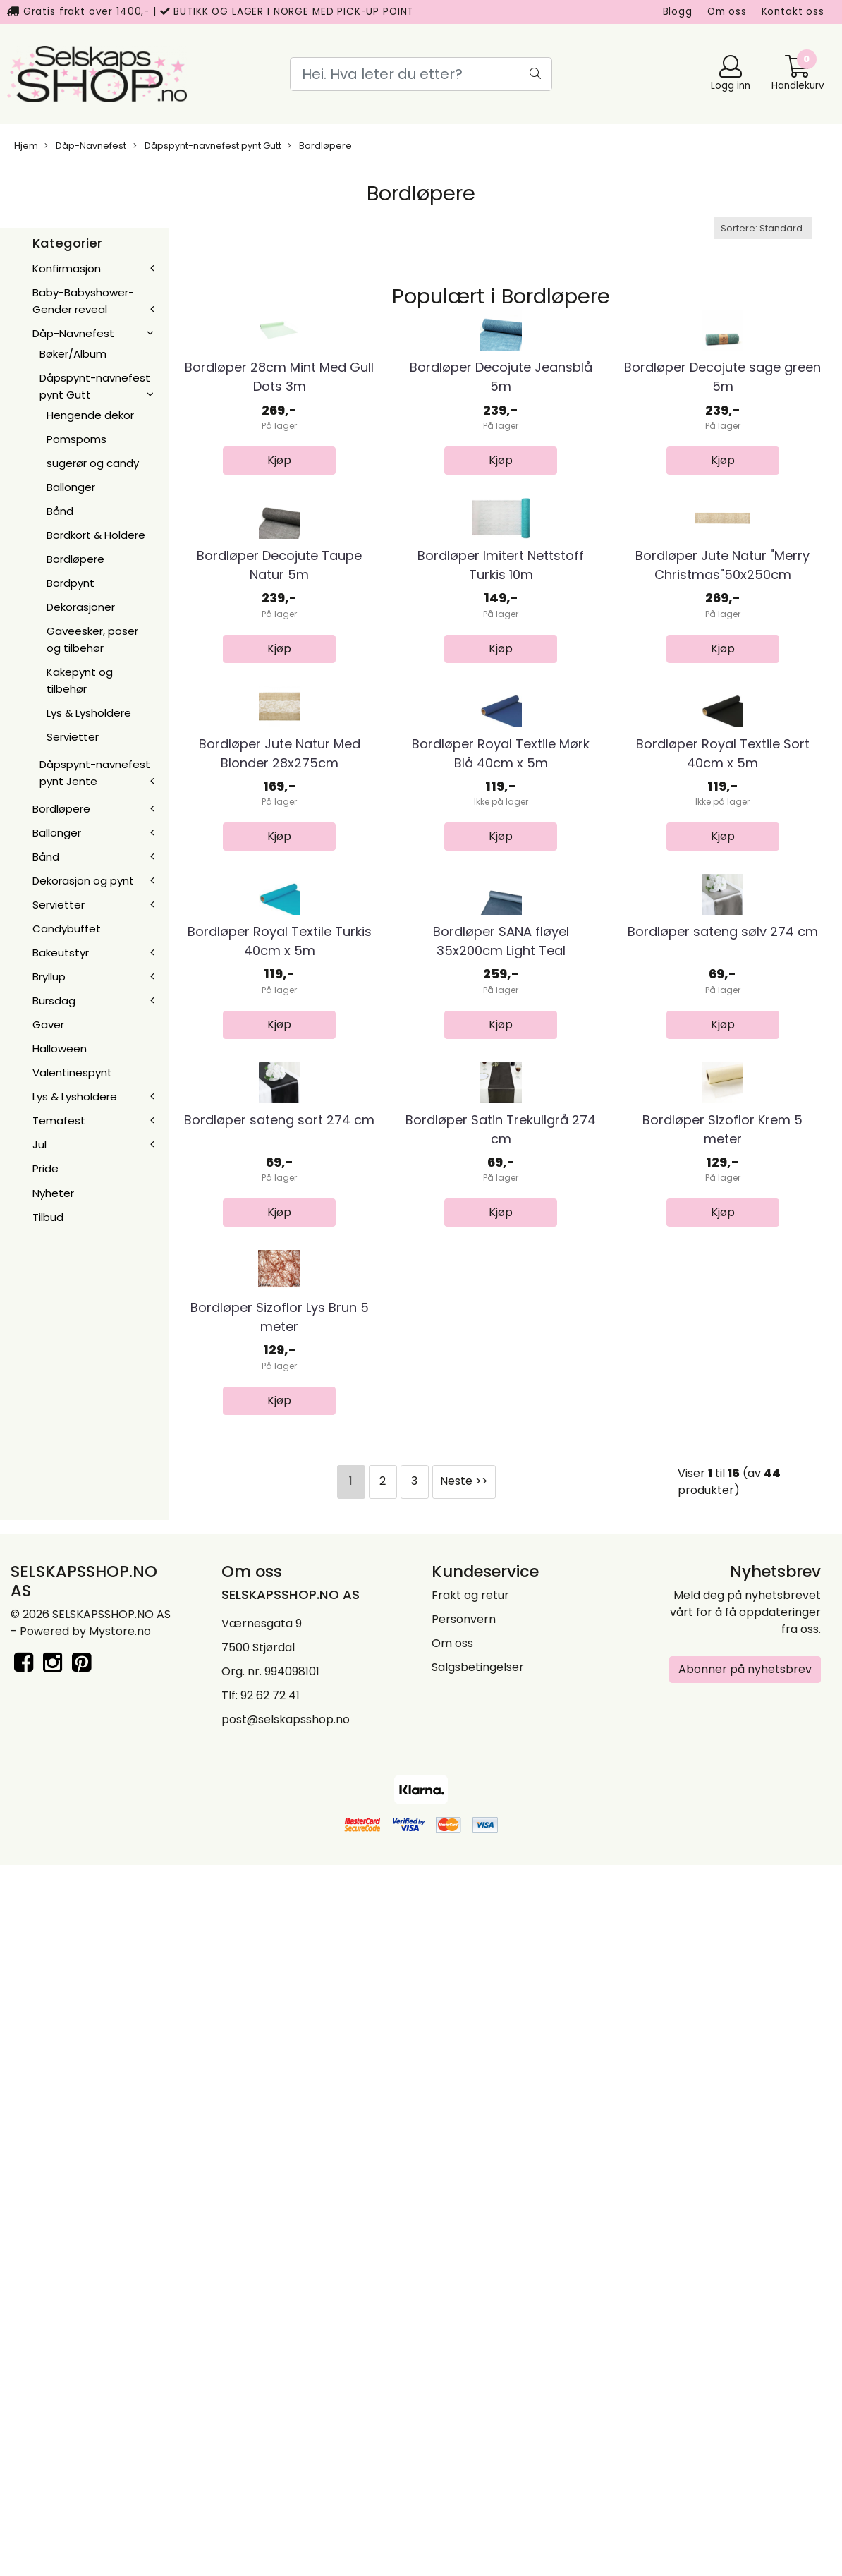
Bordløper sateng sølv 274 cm (723, 1405)
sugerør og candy (93, 463)
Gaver (48, 1024)
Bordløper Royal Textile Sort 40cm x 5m (723, 1108)
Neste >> (464, 2191)
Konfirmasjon (66, 268)
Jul (39, 1144)
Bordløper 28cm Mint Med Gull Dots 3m (279, 495)
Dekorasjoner (81, 607)
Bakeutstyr (60, 952)
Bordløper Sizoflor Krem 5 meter (722, 1721)
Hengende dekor (90, 415)
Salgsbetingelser (478, 2377)
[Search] (420, 74)
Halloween (59, 1048)
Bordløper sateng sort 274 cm (279, 1711)
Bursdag (53, 1000)
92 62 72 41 (270, 2406)
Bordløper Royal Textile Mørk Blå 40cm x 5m (501, 1108)
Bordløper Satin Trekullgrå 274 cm (500, 1721)
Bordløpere (320, 146)
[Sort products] (763, 228)
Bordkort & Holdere (96, 535)
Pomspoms (76, 439)
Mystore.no (120, 2341)
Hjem (26, 146)
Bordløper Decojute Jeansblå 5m (501, 495)
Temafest (58, 1120)
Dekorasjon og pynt (83, 880)
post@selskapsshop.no (285, 2430)
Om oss (727, 11)
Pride (45, 1168)
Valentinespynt (72, 1072)
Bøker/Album (72, 353)
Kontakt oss (793, 11)
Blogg (677, 11)
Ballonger (71, 487)
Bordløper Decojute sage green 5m (722, 495)
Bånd (60, 511)
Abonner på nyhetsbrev (745, 2379)
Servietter (73, 736)
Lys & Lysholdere (89, 712)
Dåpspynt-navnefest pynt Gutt (207, 146)
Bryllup (49, 976)
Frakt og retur (470, 2305)
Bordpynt (70, 583)
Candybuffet (66, 928)
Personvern (464, 2329)
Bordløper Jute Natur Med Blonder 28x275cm (279, 1108)
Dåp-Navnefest (85, 146)
